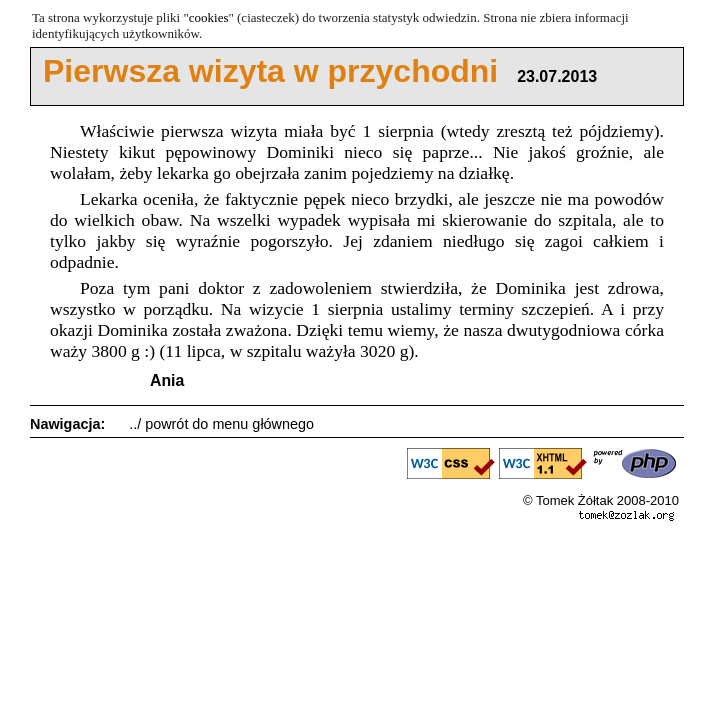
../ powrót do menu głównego (221, 424)
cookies (209, 17)
